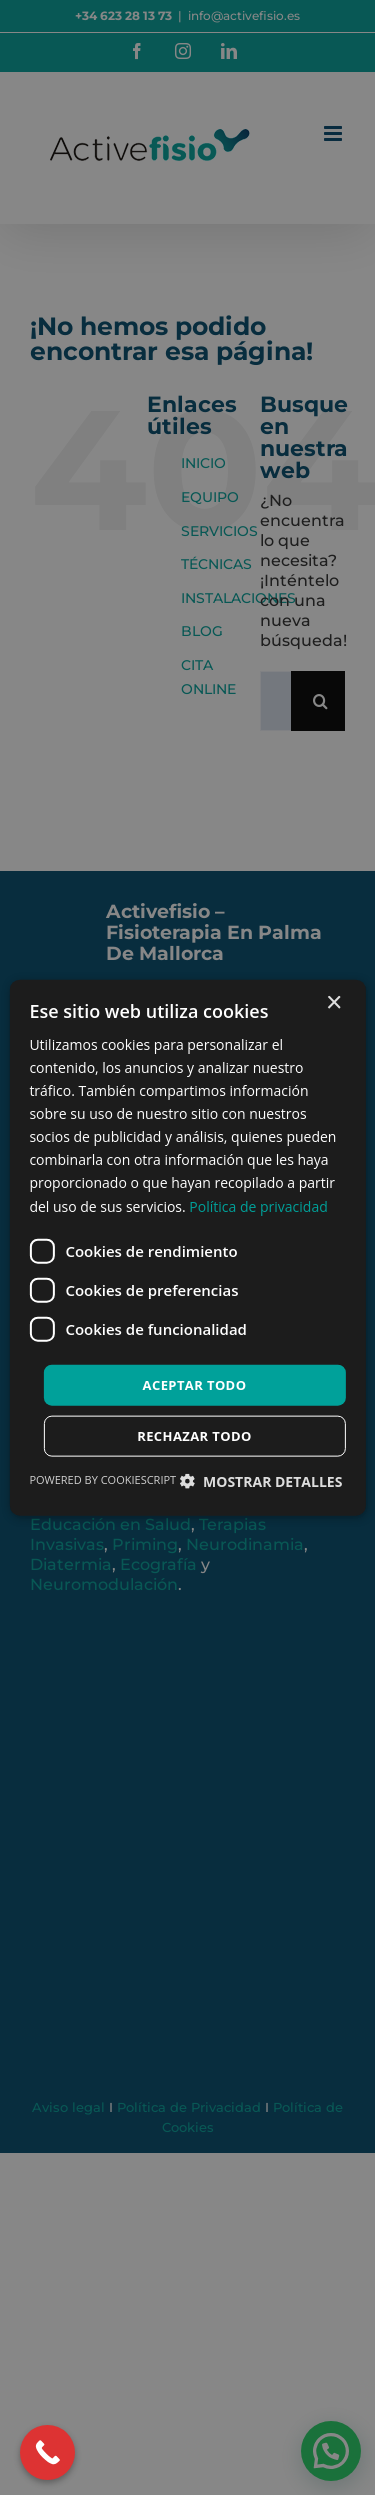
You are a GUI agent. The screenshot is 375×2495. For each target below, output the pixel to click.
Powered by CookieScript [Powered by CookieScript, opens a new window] (102, 1479)
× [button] (333, 1002)
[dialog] (187, 1247)
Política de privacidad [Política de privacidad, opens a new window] (258, 1205)
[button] (260, 1481)
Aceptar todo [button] (195, 1384)
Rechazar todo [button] (194, 1436)
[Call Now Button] (47, 2452)
